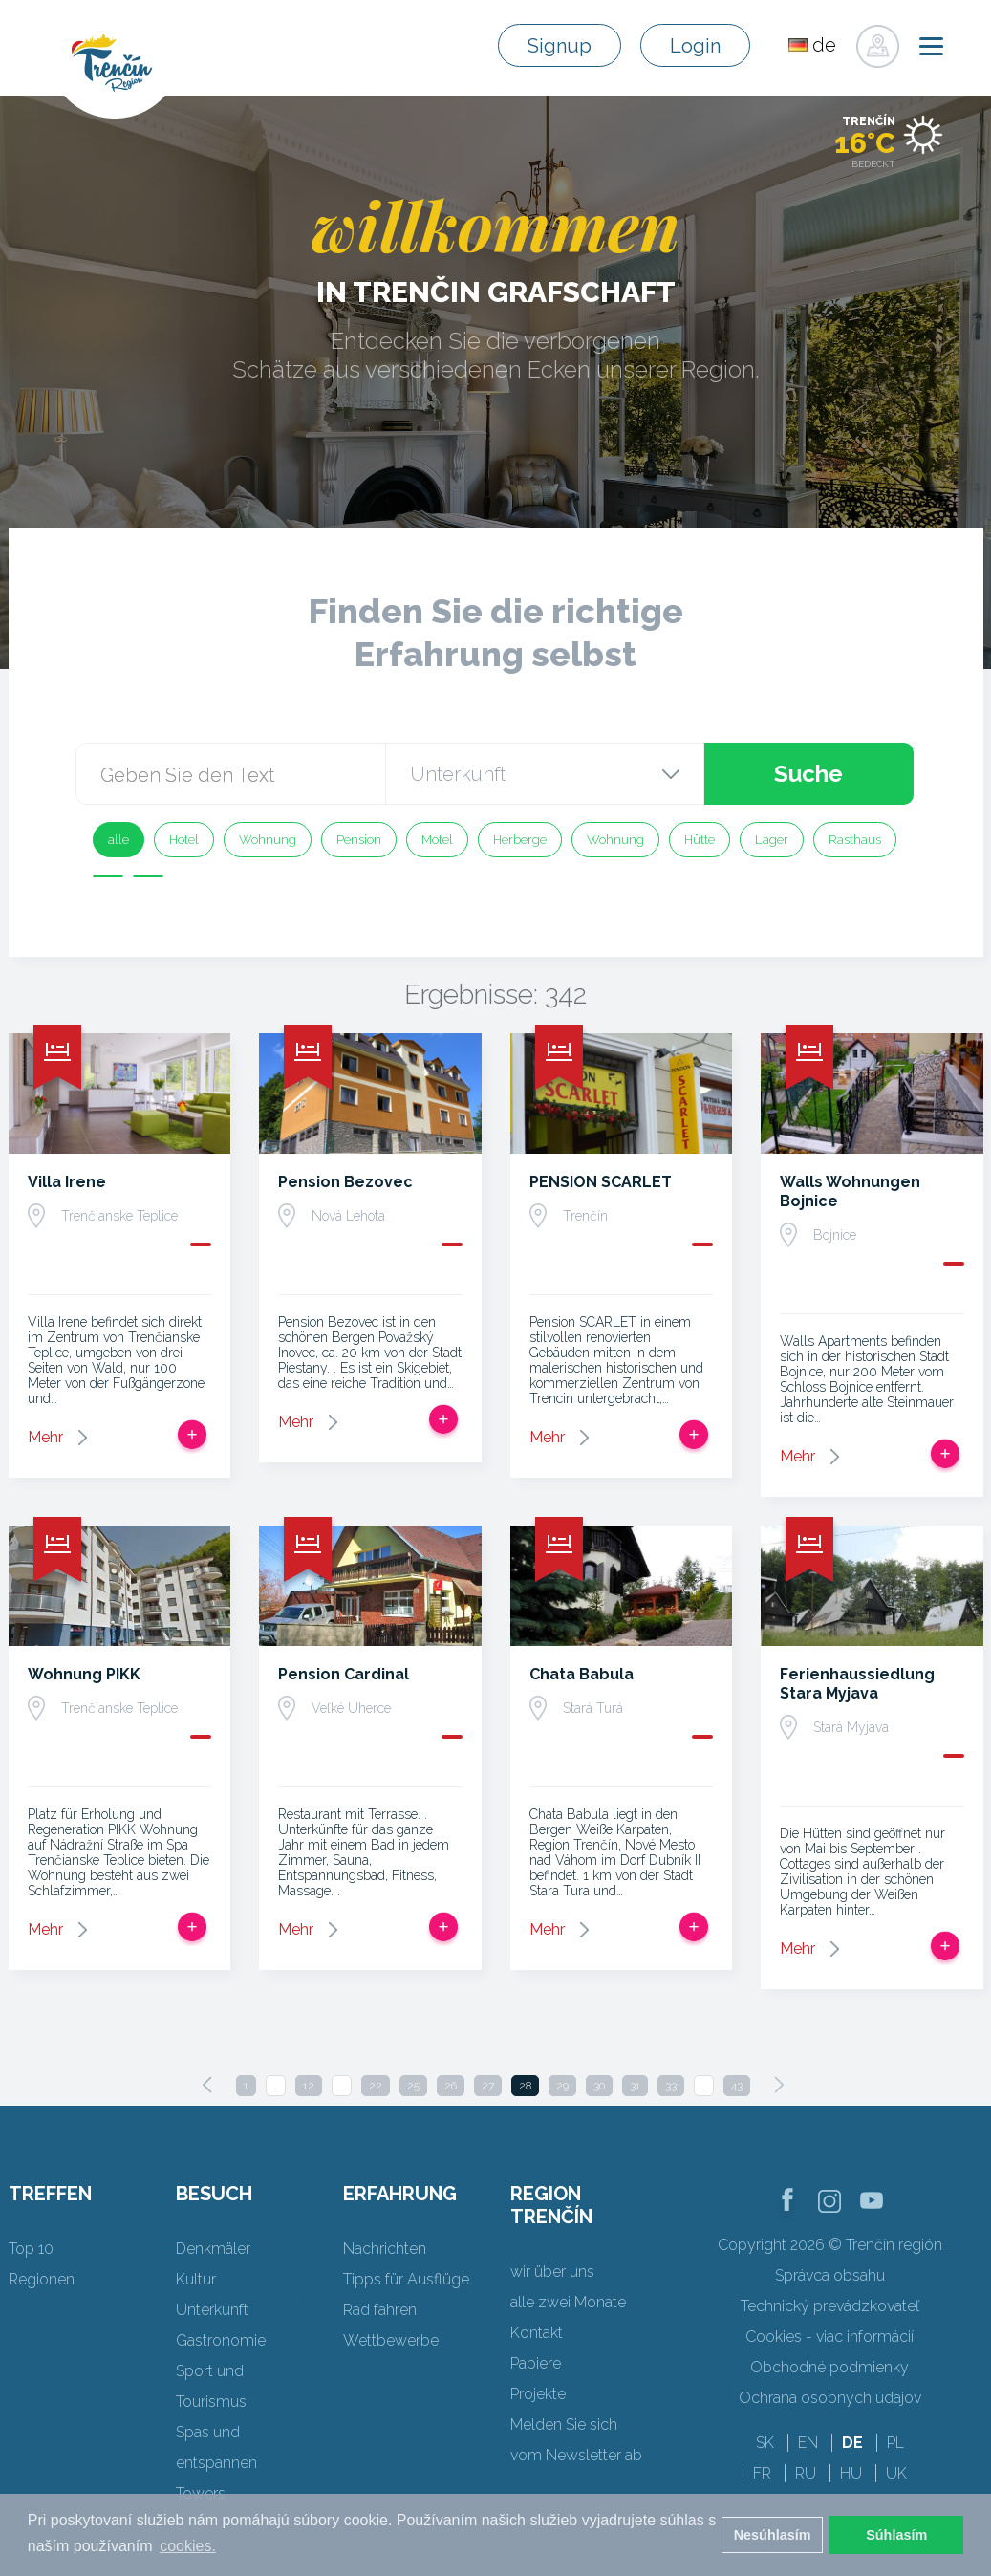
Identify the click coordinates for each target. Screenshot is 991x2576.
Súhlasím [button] (896, 2535)
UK (896, 2473)
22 (375, 2085)
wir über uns (552, 2271)
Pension (358, 840)
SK (765, 2443)
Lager (771, 840)
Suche (808, 774)
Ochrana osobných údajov (830, 2398)
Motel (437, 840)
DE (852, 2443)
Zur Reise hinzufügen (192, 1435)
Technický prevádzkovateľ (830, 2306)
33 (671, 2085)
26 (450, 2085)
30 (599, 2085)
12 (308, 2085)
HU (851, 2473)
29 (562, 2085)
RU (805, 2473)
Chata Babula (581, 1674)
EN (808, 2443)
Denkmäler (213, 2249)
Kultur (196, 2279)
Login (695, 45)
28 (525, 2085)
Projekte (538, 2394)
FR (762, 2473)
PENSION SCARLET (600, 1182)
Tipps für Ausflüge (406, 2279)
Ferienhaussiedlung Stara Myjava (857, 1683)
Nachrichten (384, 2249)
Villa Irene (67, 1182)
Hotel (184, 840)
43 (737, 2085)
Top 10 (31, 2249)
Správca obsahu (830, 2275)
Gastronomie (221, 2340)
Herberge (520, 840)
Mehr (45, 1437)
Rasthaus (855, 840)
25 (413, 2085)
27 (488, 2085)
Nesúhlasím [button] (772, 2535)
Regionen (42, 2279)
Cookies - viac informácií (829, 2336)
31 (635, 2085)
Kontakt (536, 2333)
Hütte (699, 840)
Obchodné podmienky (829, 2367)
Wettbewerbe (391, 2340)
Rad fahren (380, 2310)
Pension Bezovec (345, 1182)
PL (895, 2443)
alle (118, 840)
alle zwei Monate (568, 2302)
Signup (560, 45)
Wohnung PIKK (84, 1674)
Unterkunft (212, 2310)
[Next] (779, 2084)
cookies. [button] (188, 2546)
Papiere (535, 2363)
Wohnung (267, 840)
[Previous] (207, 2084)
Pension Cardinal (343, 1674)
